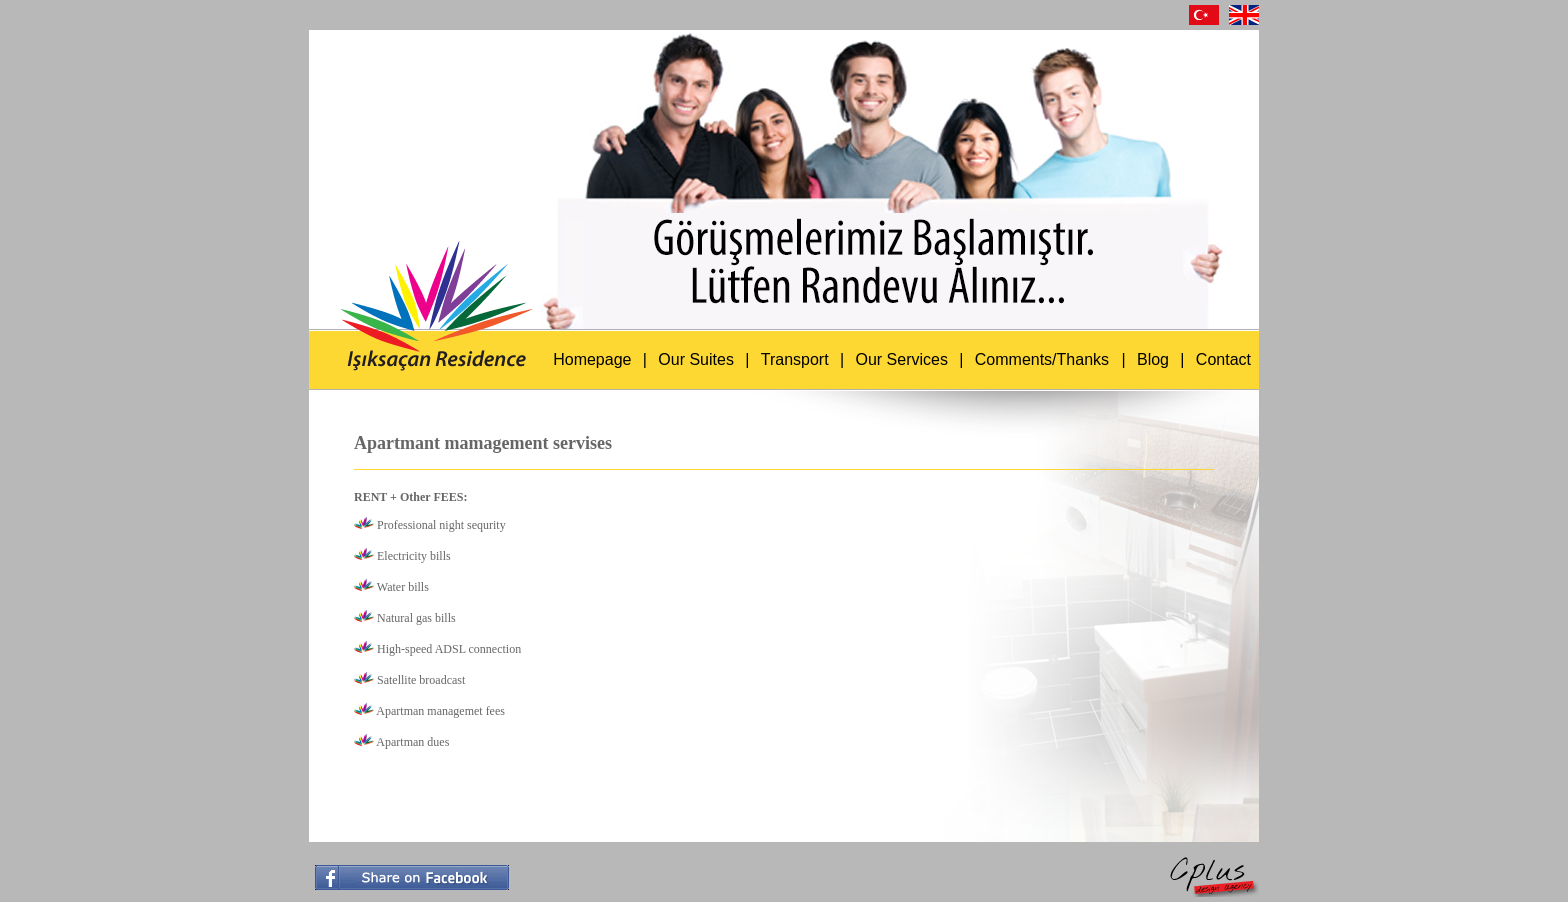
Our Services (901, 359)
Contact (1223, 359)
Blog (1153, 359)
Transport (795, 359)
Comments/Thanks (1042, 359)
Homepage (592, 359)
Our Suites (696, 359)
